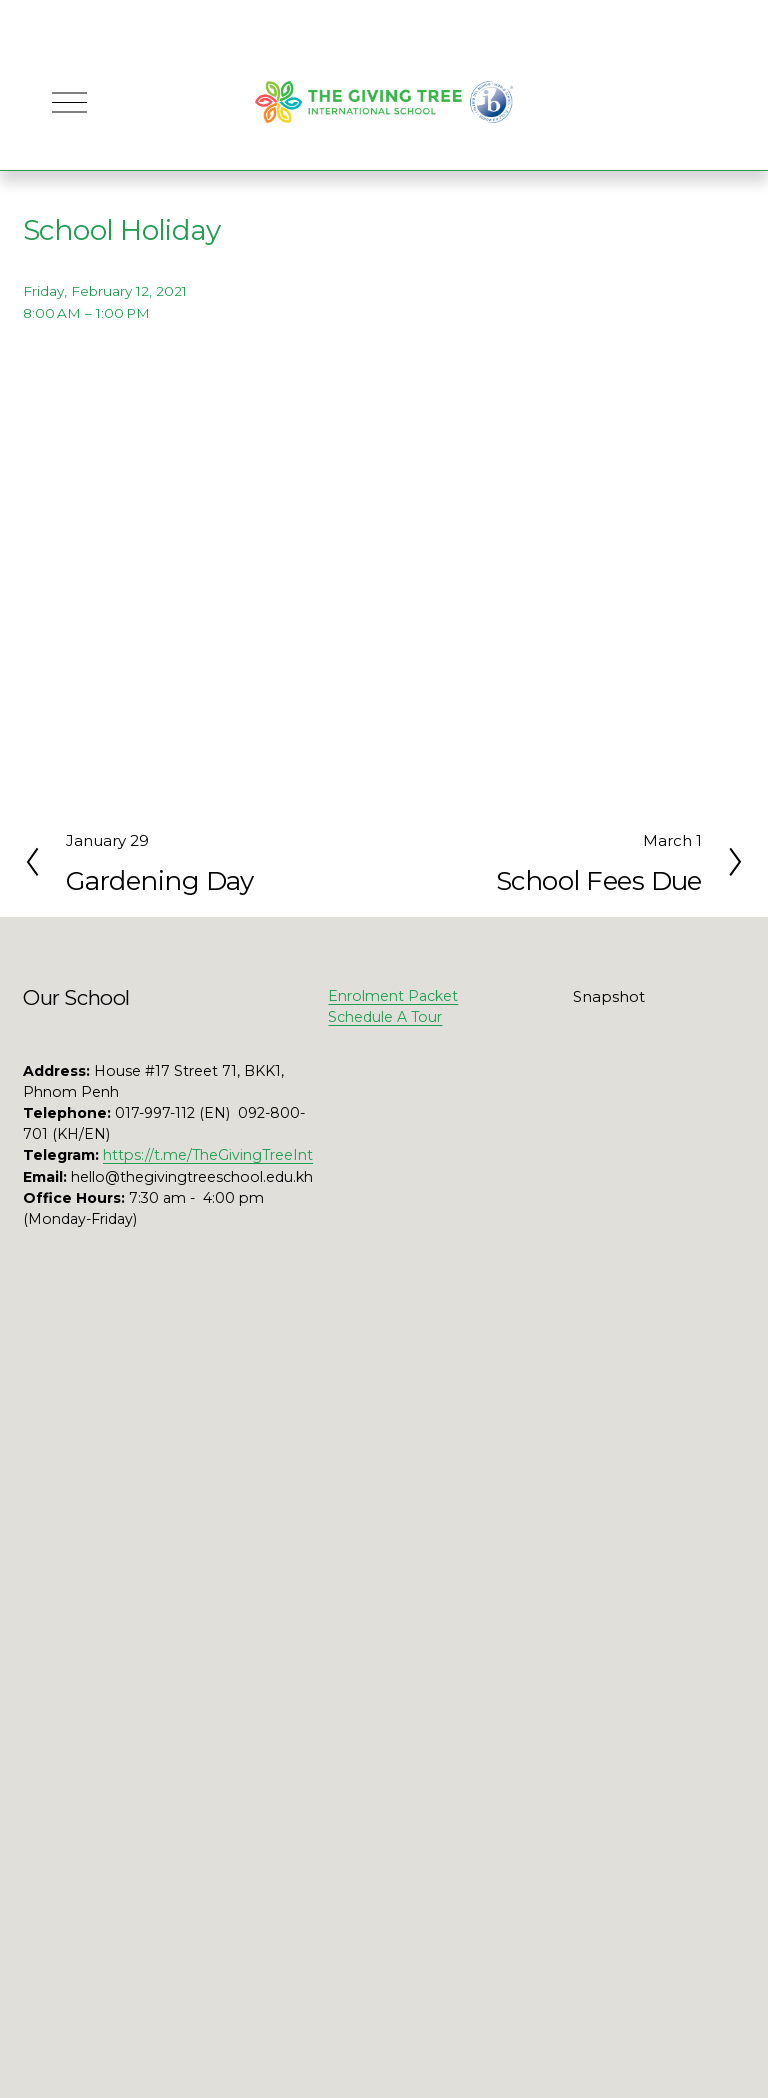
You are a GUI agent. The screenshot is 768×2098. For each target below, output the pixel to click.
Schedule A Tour (385, 1017)
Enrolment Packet (393, 996)
